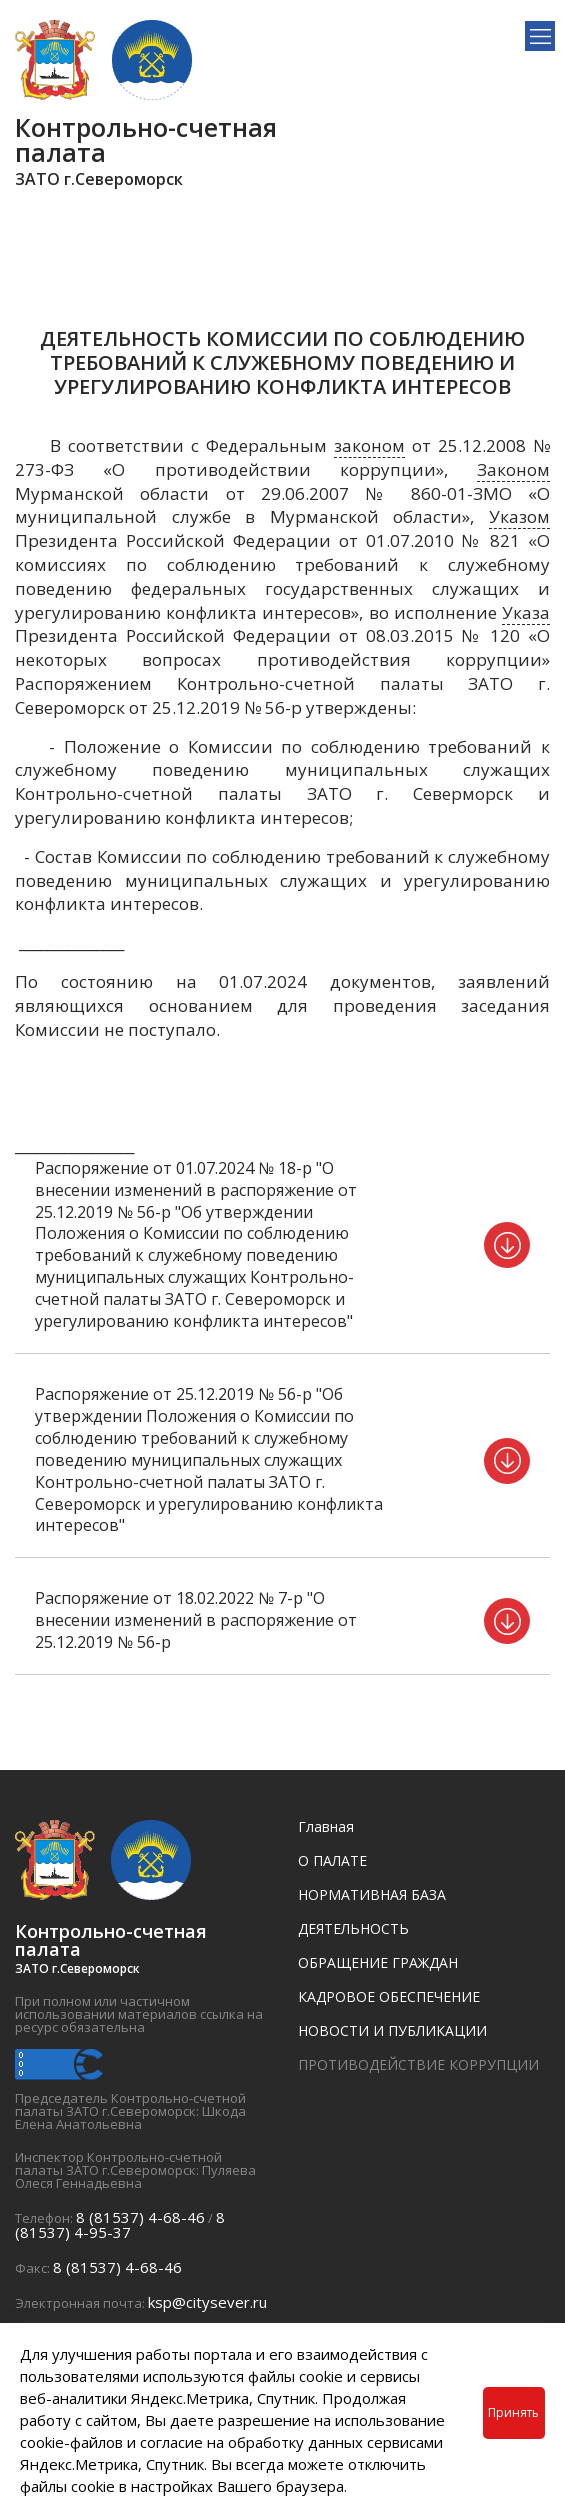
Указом (519, 516)
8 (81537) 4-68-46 (140, 2217)
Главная (326, 1826)
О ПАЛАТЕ (332, 1860)
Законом (513, 469)
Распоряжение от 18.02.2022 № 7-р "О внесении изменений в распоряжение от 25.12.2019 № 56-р (196, 1620)
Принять (513, 2412)
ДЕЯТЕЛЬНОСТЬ (353, 1928)
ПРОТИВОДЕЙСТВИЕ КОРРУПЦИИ (418, 2064)
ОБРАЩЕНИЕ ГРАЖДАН (378, 1962)
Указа (526, 612)
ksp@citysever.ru (207, 2302)
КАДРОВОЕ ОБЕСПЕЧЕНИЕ (389, 1996)
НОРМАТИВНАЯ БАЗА (372, 1894)
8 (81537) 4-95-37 (120, 2224)
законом (369, 445)
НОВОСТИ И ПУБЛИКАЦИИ (392, 2030)
